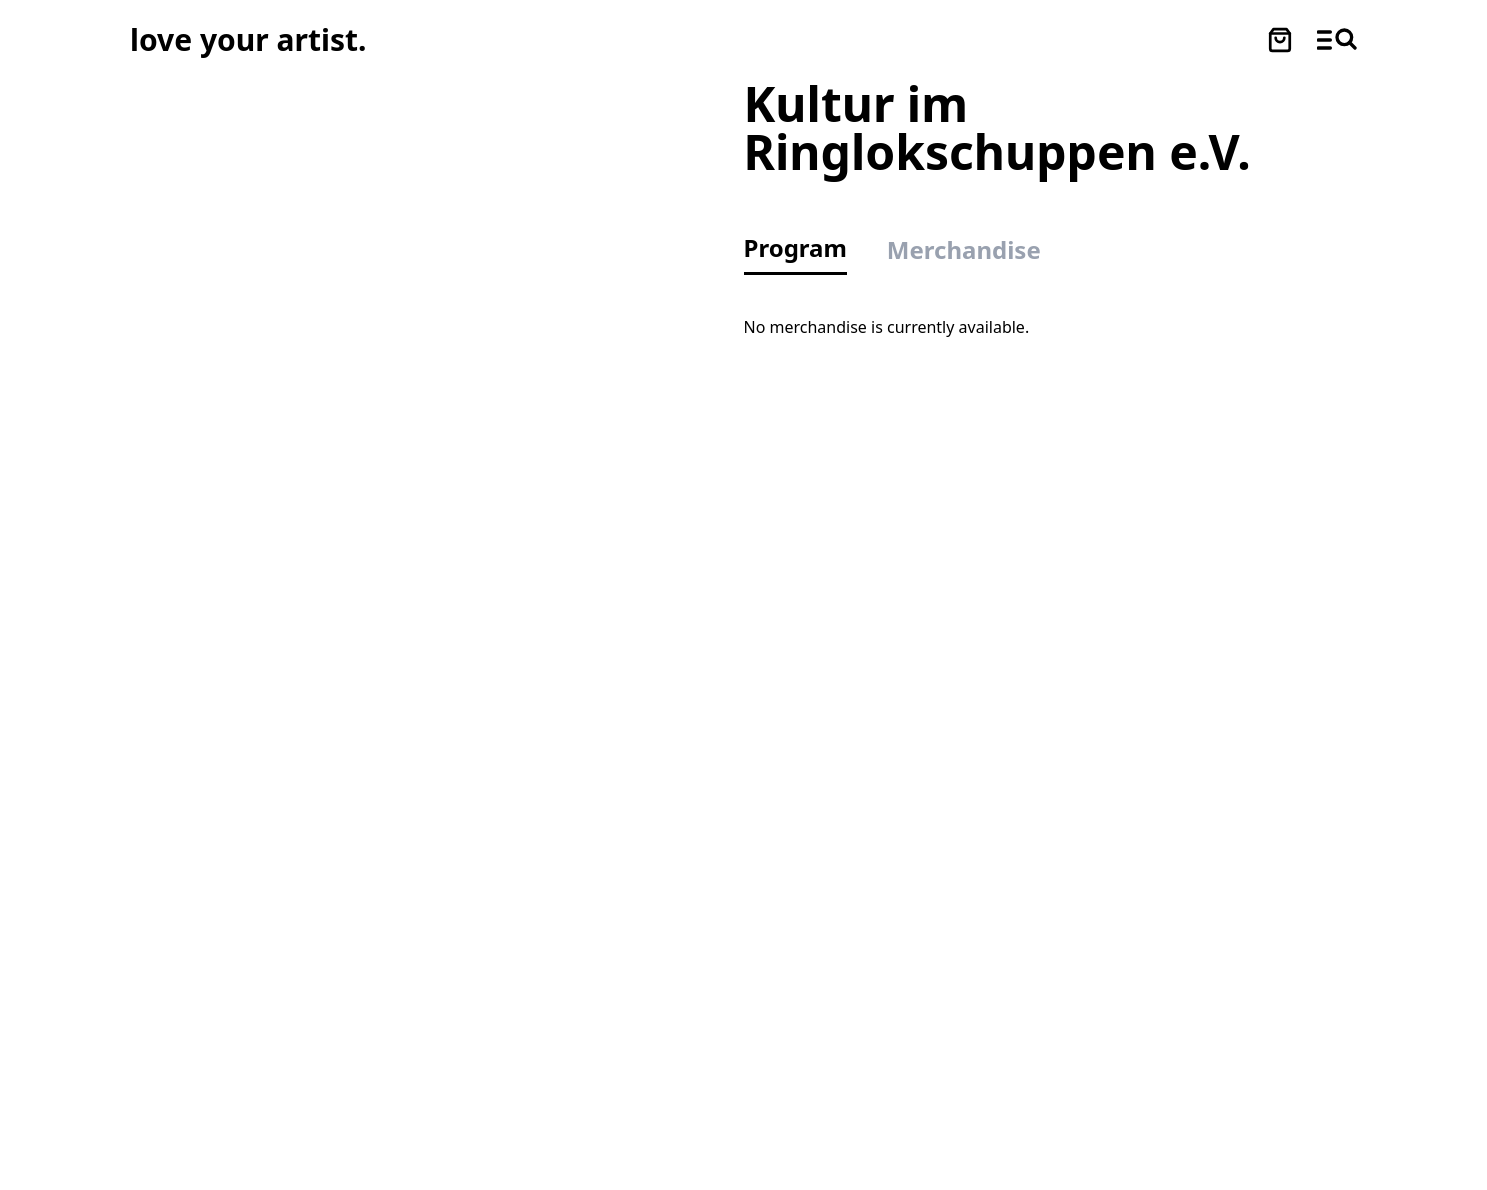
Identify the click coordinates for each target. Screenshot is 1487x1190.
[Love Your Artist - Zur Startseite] (248, 39)
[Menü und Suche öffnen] (1337, 40)
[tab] (805, 253)
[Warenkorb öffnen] (1280, 40)
